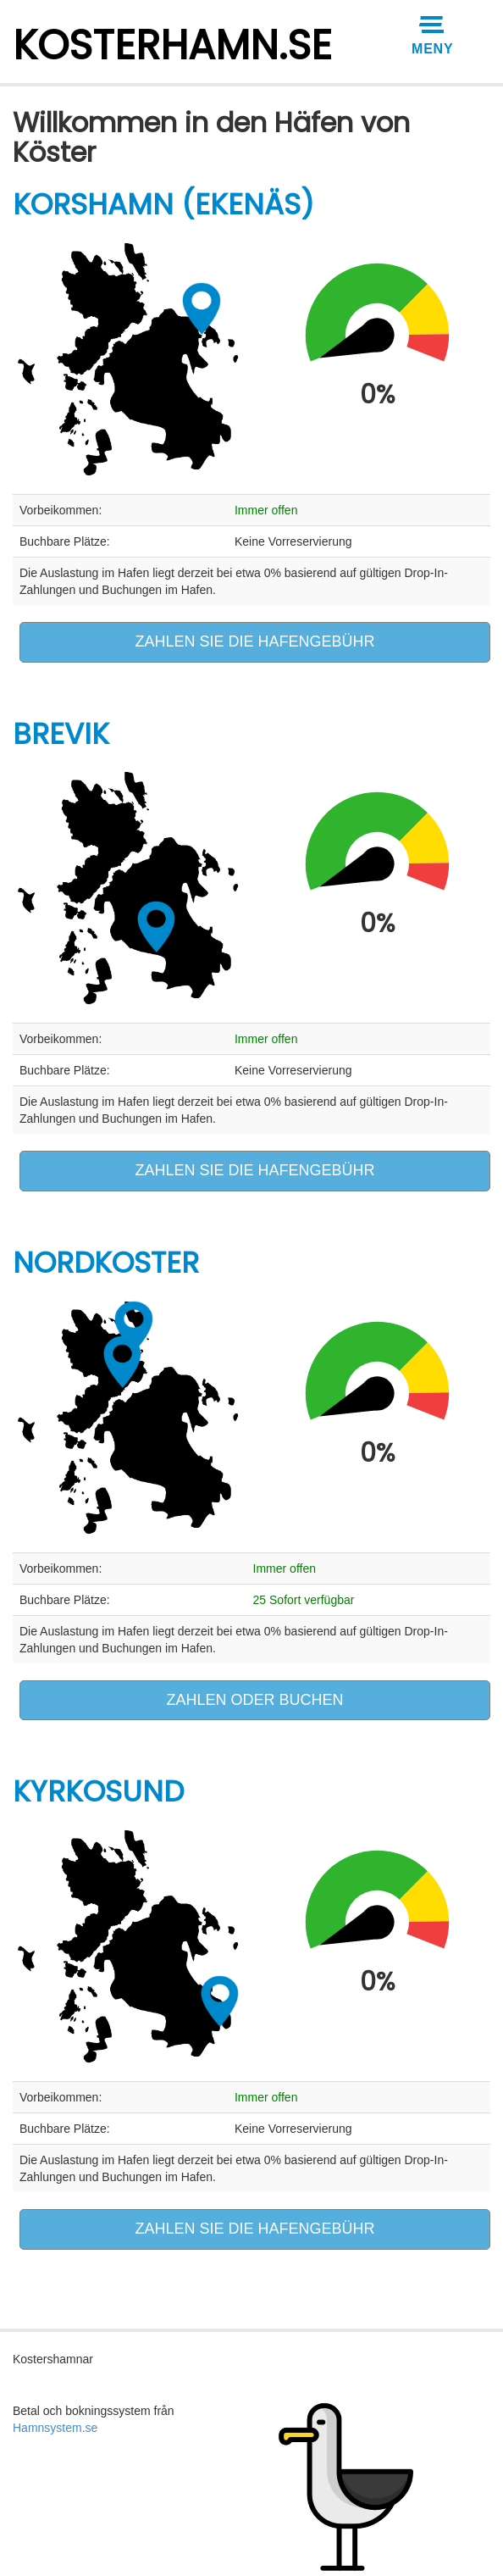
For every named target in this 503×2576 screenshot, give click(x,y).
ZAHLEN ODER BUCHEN (254, 1699)
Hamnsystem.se (55, 2427)
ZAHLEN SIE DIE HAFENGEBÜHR (254, 641)
